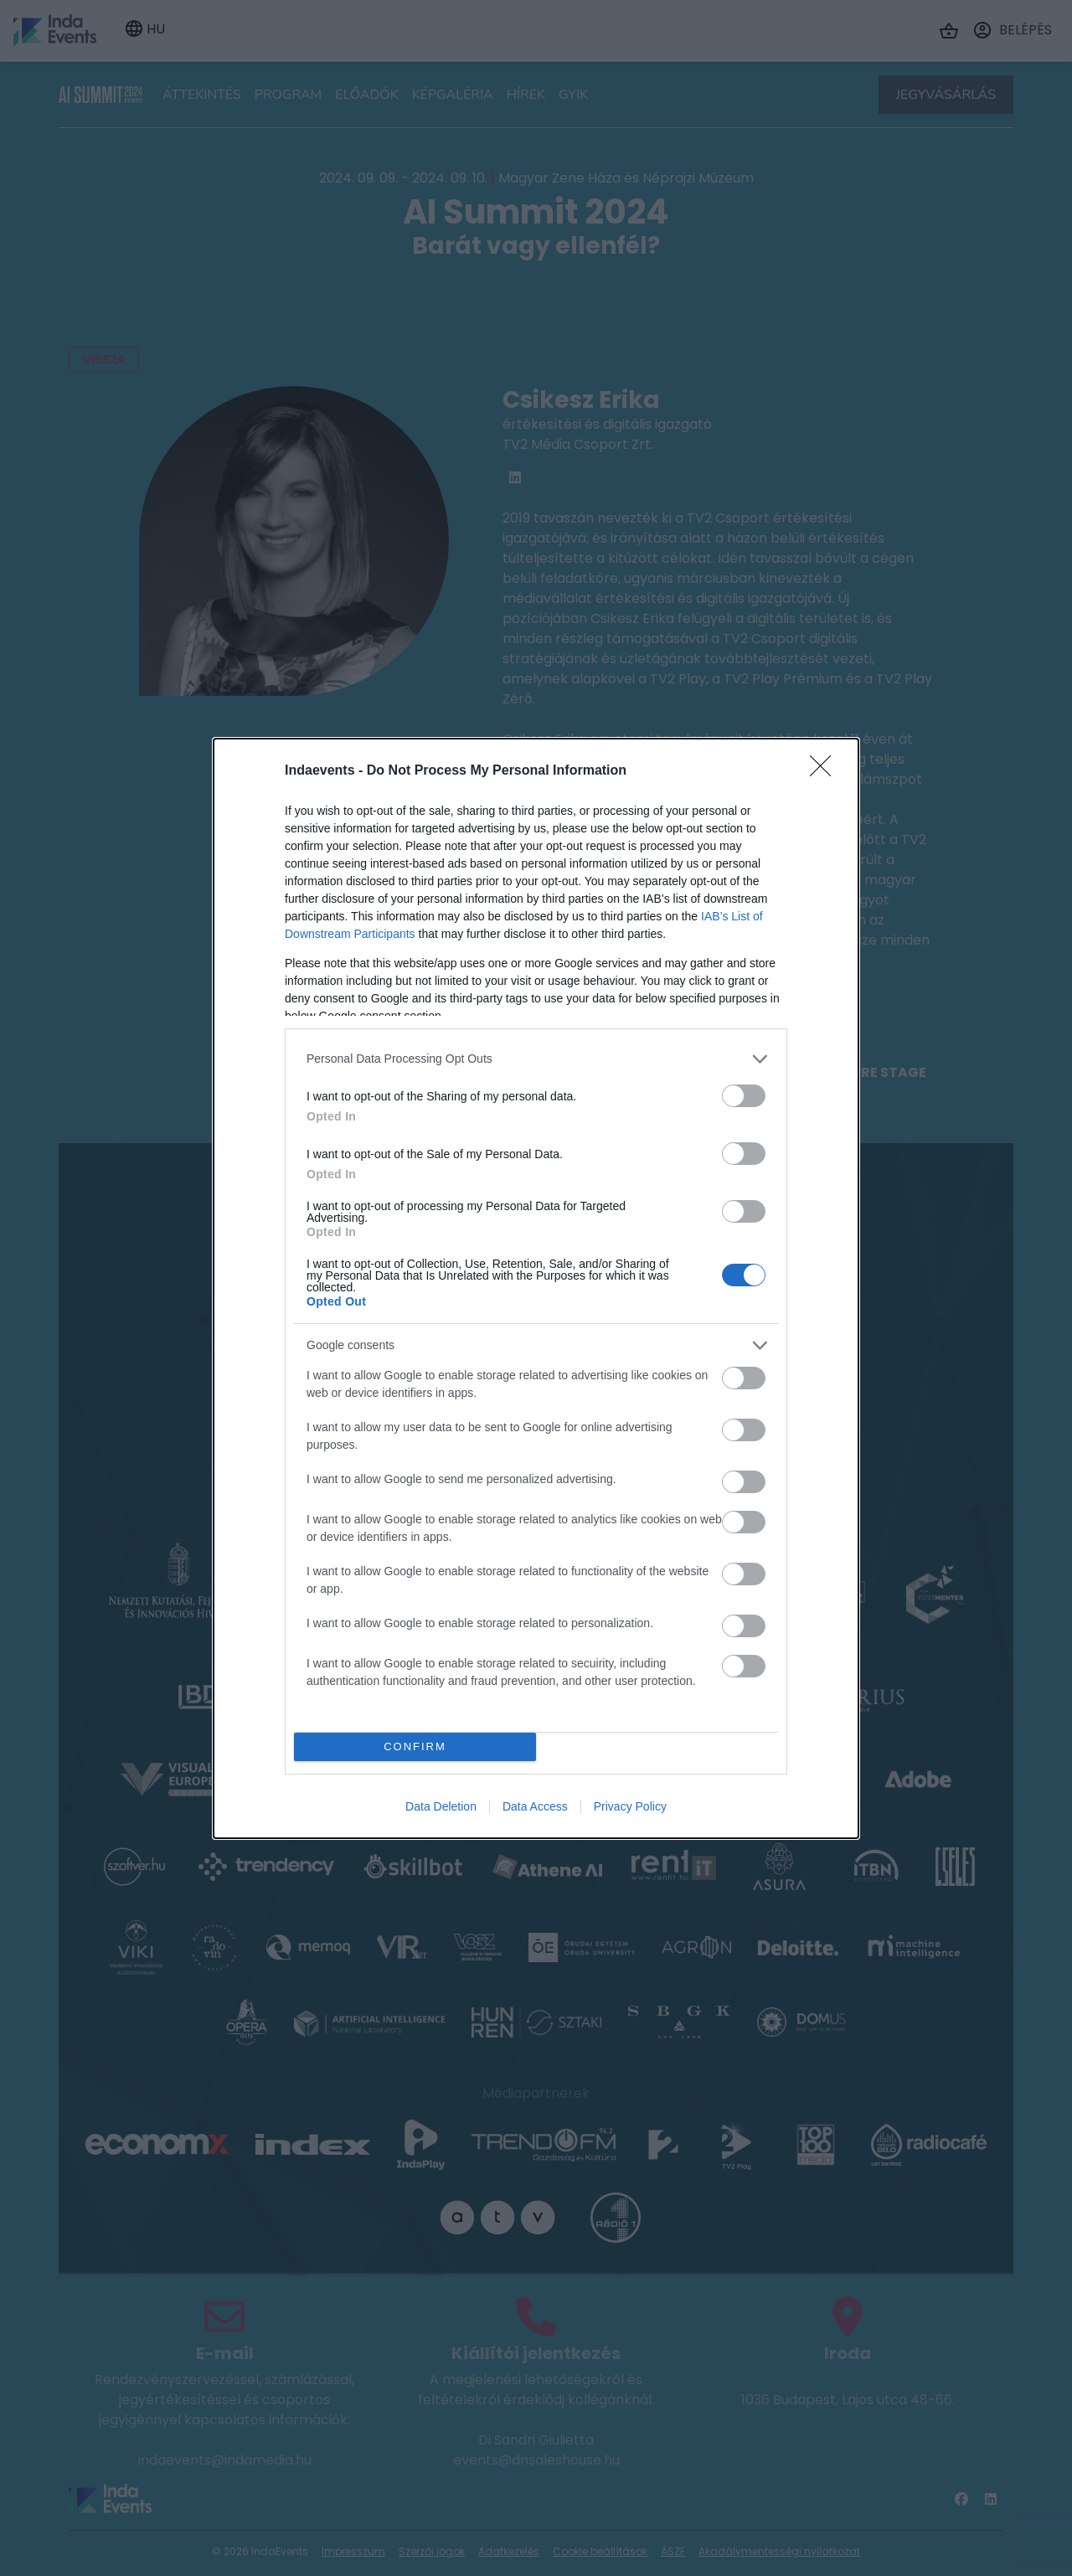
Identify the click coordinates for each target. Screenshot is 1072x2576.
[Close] (826, 771)
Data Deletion (441, 1806)
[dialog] (536, 1288)
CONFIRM (415, 1746)
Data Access (535, 1806)
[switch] (743, 1095)
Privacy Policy (630, 1806)
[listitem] (536, 1059)
